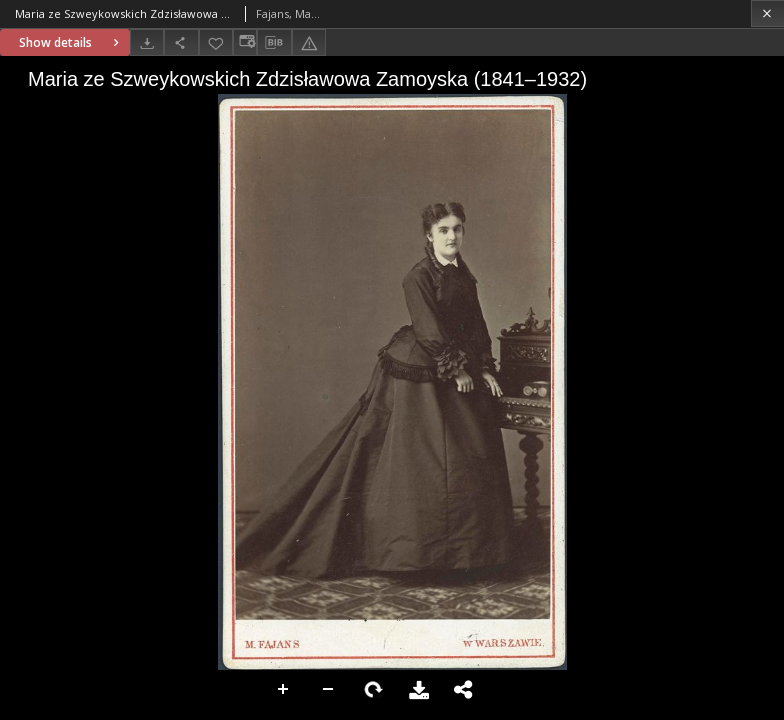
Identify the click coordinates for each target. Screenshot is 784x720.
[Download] (147, 42)
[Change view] (245, 42)
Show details (71, 42)
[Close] (767, 13)
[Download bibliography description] (274, 43)
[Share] (181, 42)
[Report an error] (309, 42)
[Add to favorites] (216, 42)
